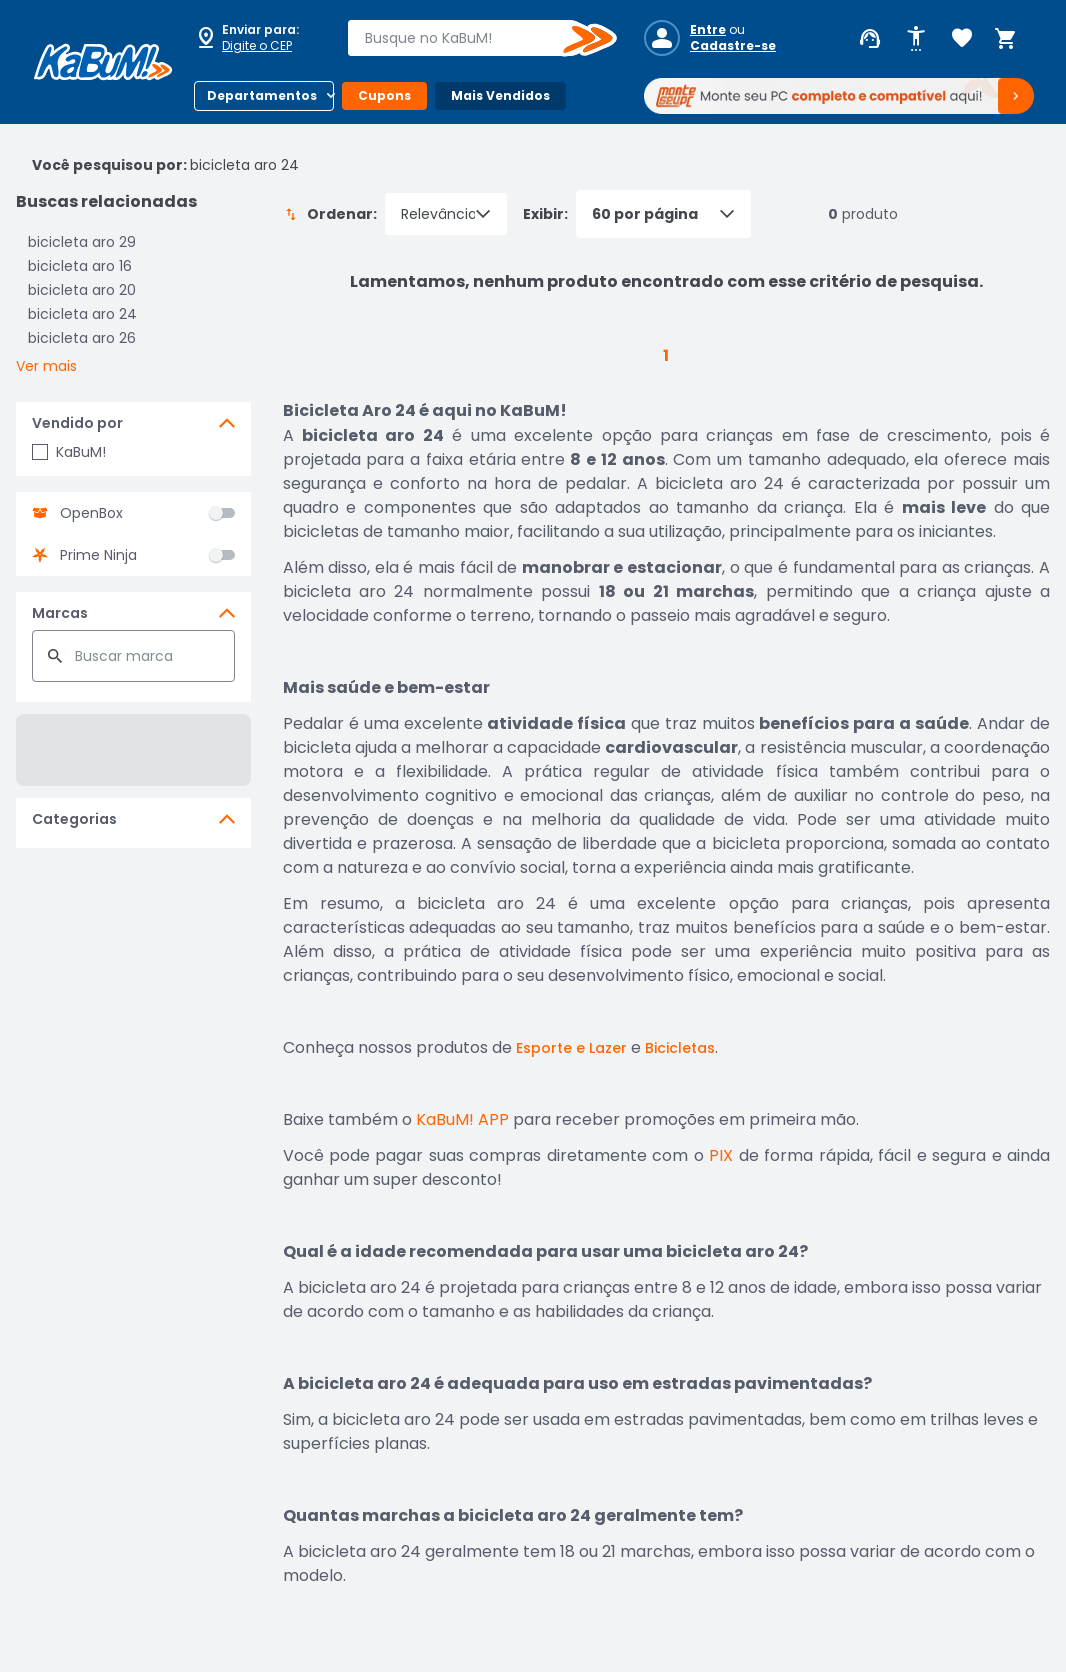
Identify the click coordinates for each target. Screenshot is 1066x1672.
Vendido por (77, 423)
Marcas (60, 613)
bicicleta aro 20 (82, 290)
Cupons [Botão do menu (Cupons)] (384, 95)
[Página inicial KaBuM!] (103, 62)
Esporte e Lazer (571, 1048)
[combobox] (468, 38)
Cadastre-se (733, 46)
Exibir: (637, 214)
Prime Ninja (98, 555)
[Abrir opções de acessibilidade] (916, 39)
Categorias (74, 819)
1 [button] (666, 355)
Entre (708, 30)
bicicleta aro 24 (82, 314)
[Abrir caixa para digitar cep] (258, 38)
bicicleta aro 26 (82, 338)
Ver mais (46, 366)
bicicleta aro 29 (82, 242)
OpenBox (91, 513)
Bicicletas (680, 1048)
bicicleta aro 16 (80, 266)
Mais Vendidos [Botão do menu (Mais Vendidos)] (500, 95)
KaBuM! (69, 452)
